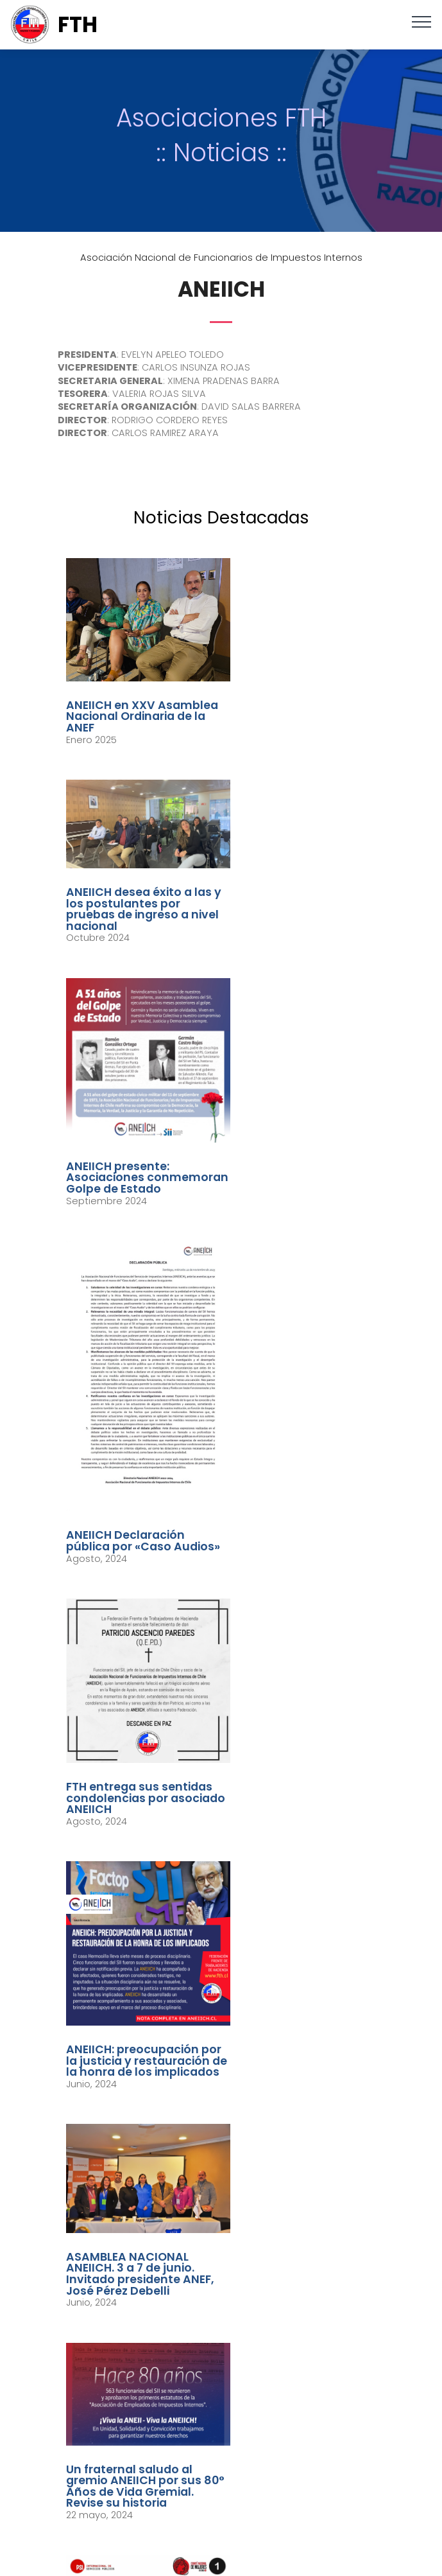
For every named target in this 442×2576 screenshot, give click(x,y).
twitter (229, 2493)
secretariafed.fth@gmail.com (236, 2290)
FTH (78, 25)
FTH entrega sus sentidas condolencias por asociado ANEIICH (133, 1280)
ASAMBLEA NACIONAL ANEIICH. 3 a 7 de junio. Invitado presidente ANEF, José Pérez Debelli (135, 1491)
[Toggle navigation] (422, 21)
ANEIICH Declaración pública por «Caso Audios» (290, 1037)
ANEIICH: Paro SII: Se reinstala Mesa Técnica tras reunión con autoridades (134, 1974)
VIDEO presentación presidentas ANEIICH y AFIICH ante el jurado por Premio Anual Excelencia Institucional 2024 (303, 1998)
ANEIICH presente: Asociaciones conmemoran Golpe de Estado (135, 950)
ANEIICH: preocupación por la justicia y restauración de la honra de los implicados (303, 1286)
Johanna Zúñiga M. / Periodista (268, 2424)
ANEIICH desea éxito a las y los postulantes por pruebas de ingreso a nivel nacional (303, 676)
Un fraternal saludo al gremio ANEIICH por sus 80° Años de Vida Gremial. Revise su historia (298, 1492)
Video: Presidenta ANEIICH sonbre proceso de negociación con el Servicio (301, 1690)
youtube (230, 2534)
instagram (229, 2514)
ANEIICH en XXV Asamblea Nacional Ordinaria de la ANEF (125, 702)
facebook (229, 2473)
